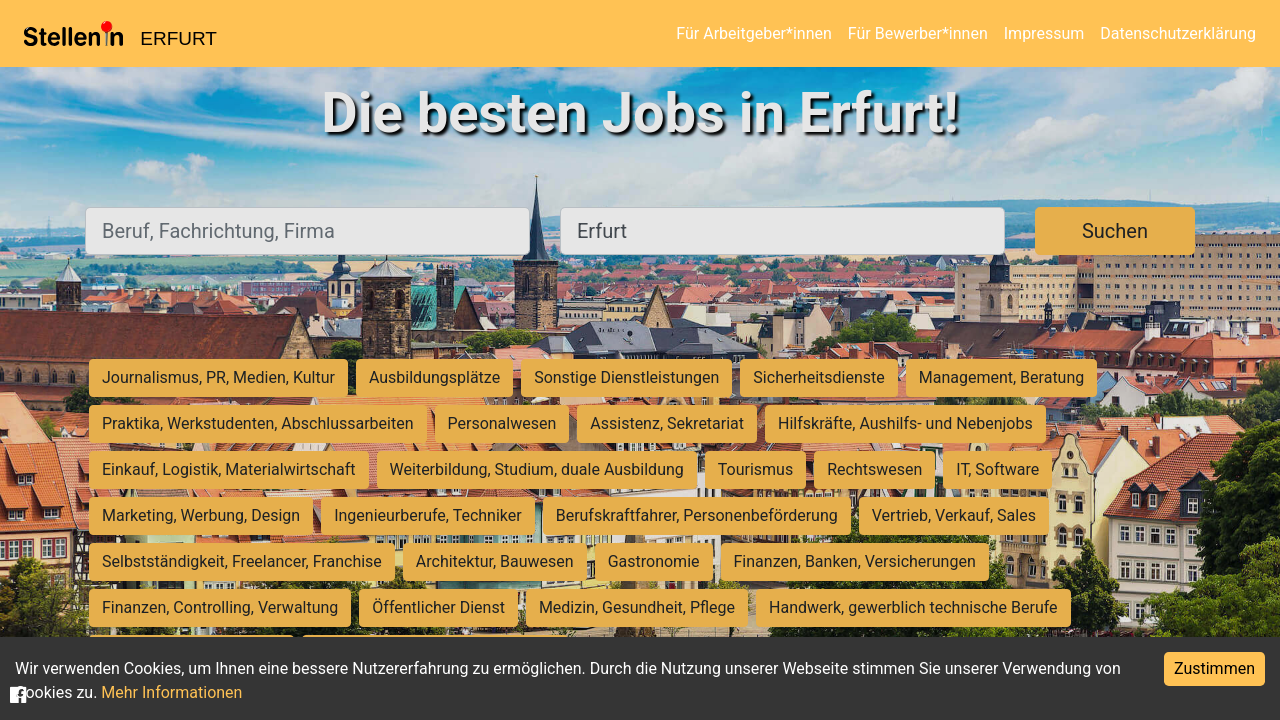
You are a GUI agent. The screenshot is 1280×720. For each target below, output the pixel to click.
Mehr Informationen (171, 692)
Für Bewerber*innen (918, 33)
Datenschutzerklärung (1178, 33)
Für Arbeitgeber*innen (753, 33)
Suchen (1115, 231)
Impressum (1044, 33)
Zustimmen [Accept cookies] (1214, 668)
